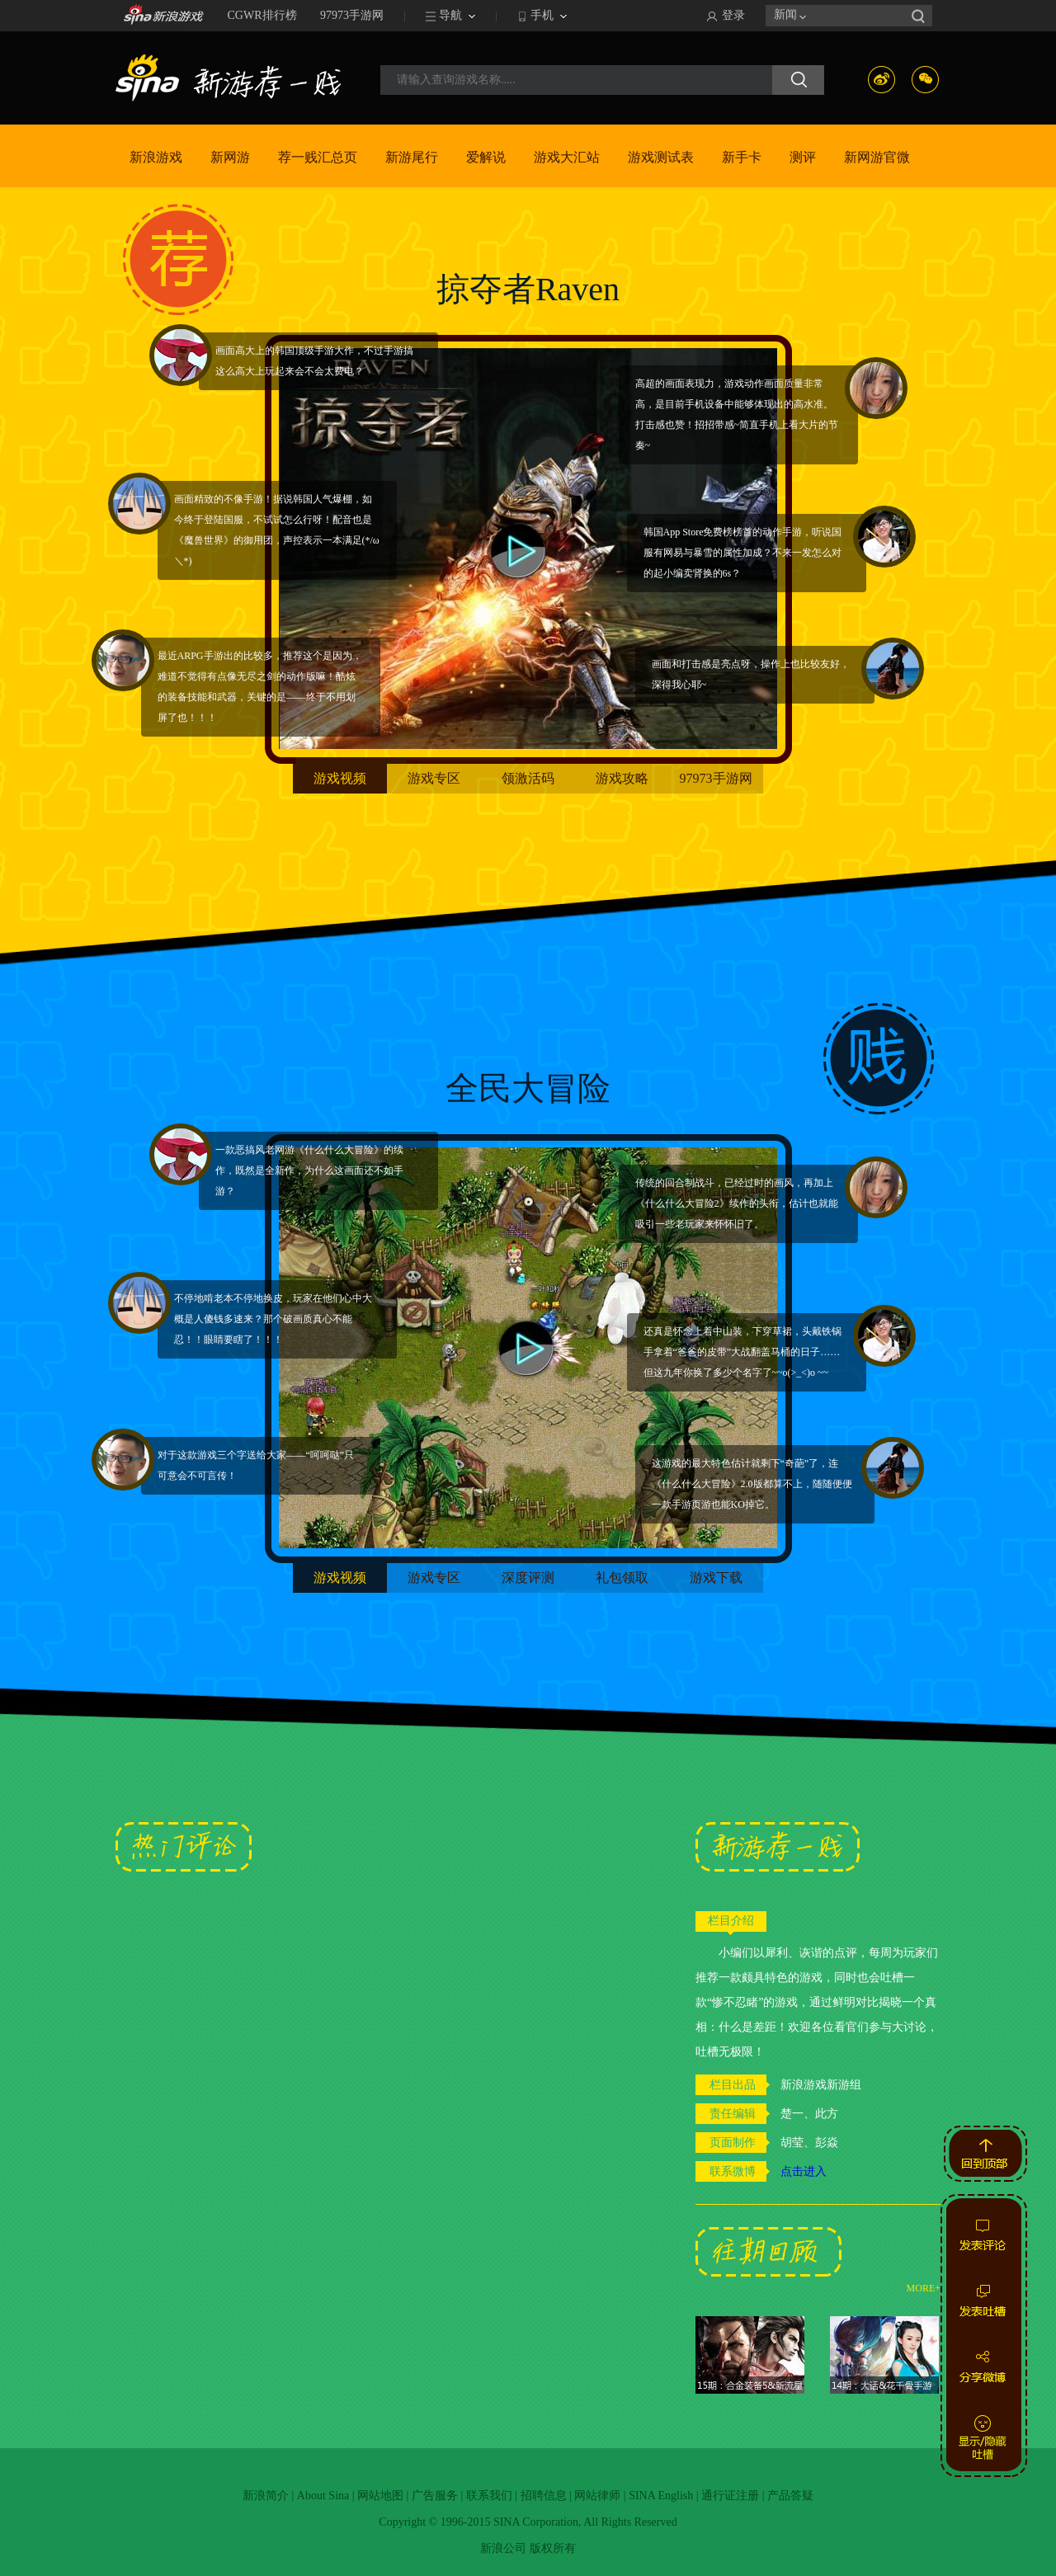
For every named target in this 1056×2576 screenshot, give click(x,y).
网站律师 (597, 2495)
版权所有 (553, 2548)
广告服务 (435, 2495)
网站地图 (380, 2495)
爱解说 (486, 157)
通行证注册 (730, 2495)
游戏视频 (340, 778)
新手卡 (741, 157)
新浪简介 (266, 2495)
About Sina (323, 2495)
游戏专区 (434, 778)
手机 (542, 15)
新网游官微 (877, 157)
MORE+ (923, 2288)
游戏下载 (716, 1578)
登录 (733, 15)
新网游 (230, 157)
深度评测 (528, 1578)
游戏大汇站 (567, 157)
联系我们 (489, 2495)
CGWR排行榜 (262, 15)
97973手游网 (352, 15)
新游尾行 (411, 157)
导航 (450, 15)
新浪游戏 (156, 157)
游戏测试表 (661, 157)
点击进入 (803, 2171)
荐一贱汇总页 (317, 157)
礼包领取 (622, 1578)
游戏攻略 (622, 778)
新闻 (785, 14)
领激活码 (528, 778)
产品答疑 (790, 2495)
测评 (803, 157)
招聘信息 (544, 2495)
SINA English (661, 2495)
